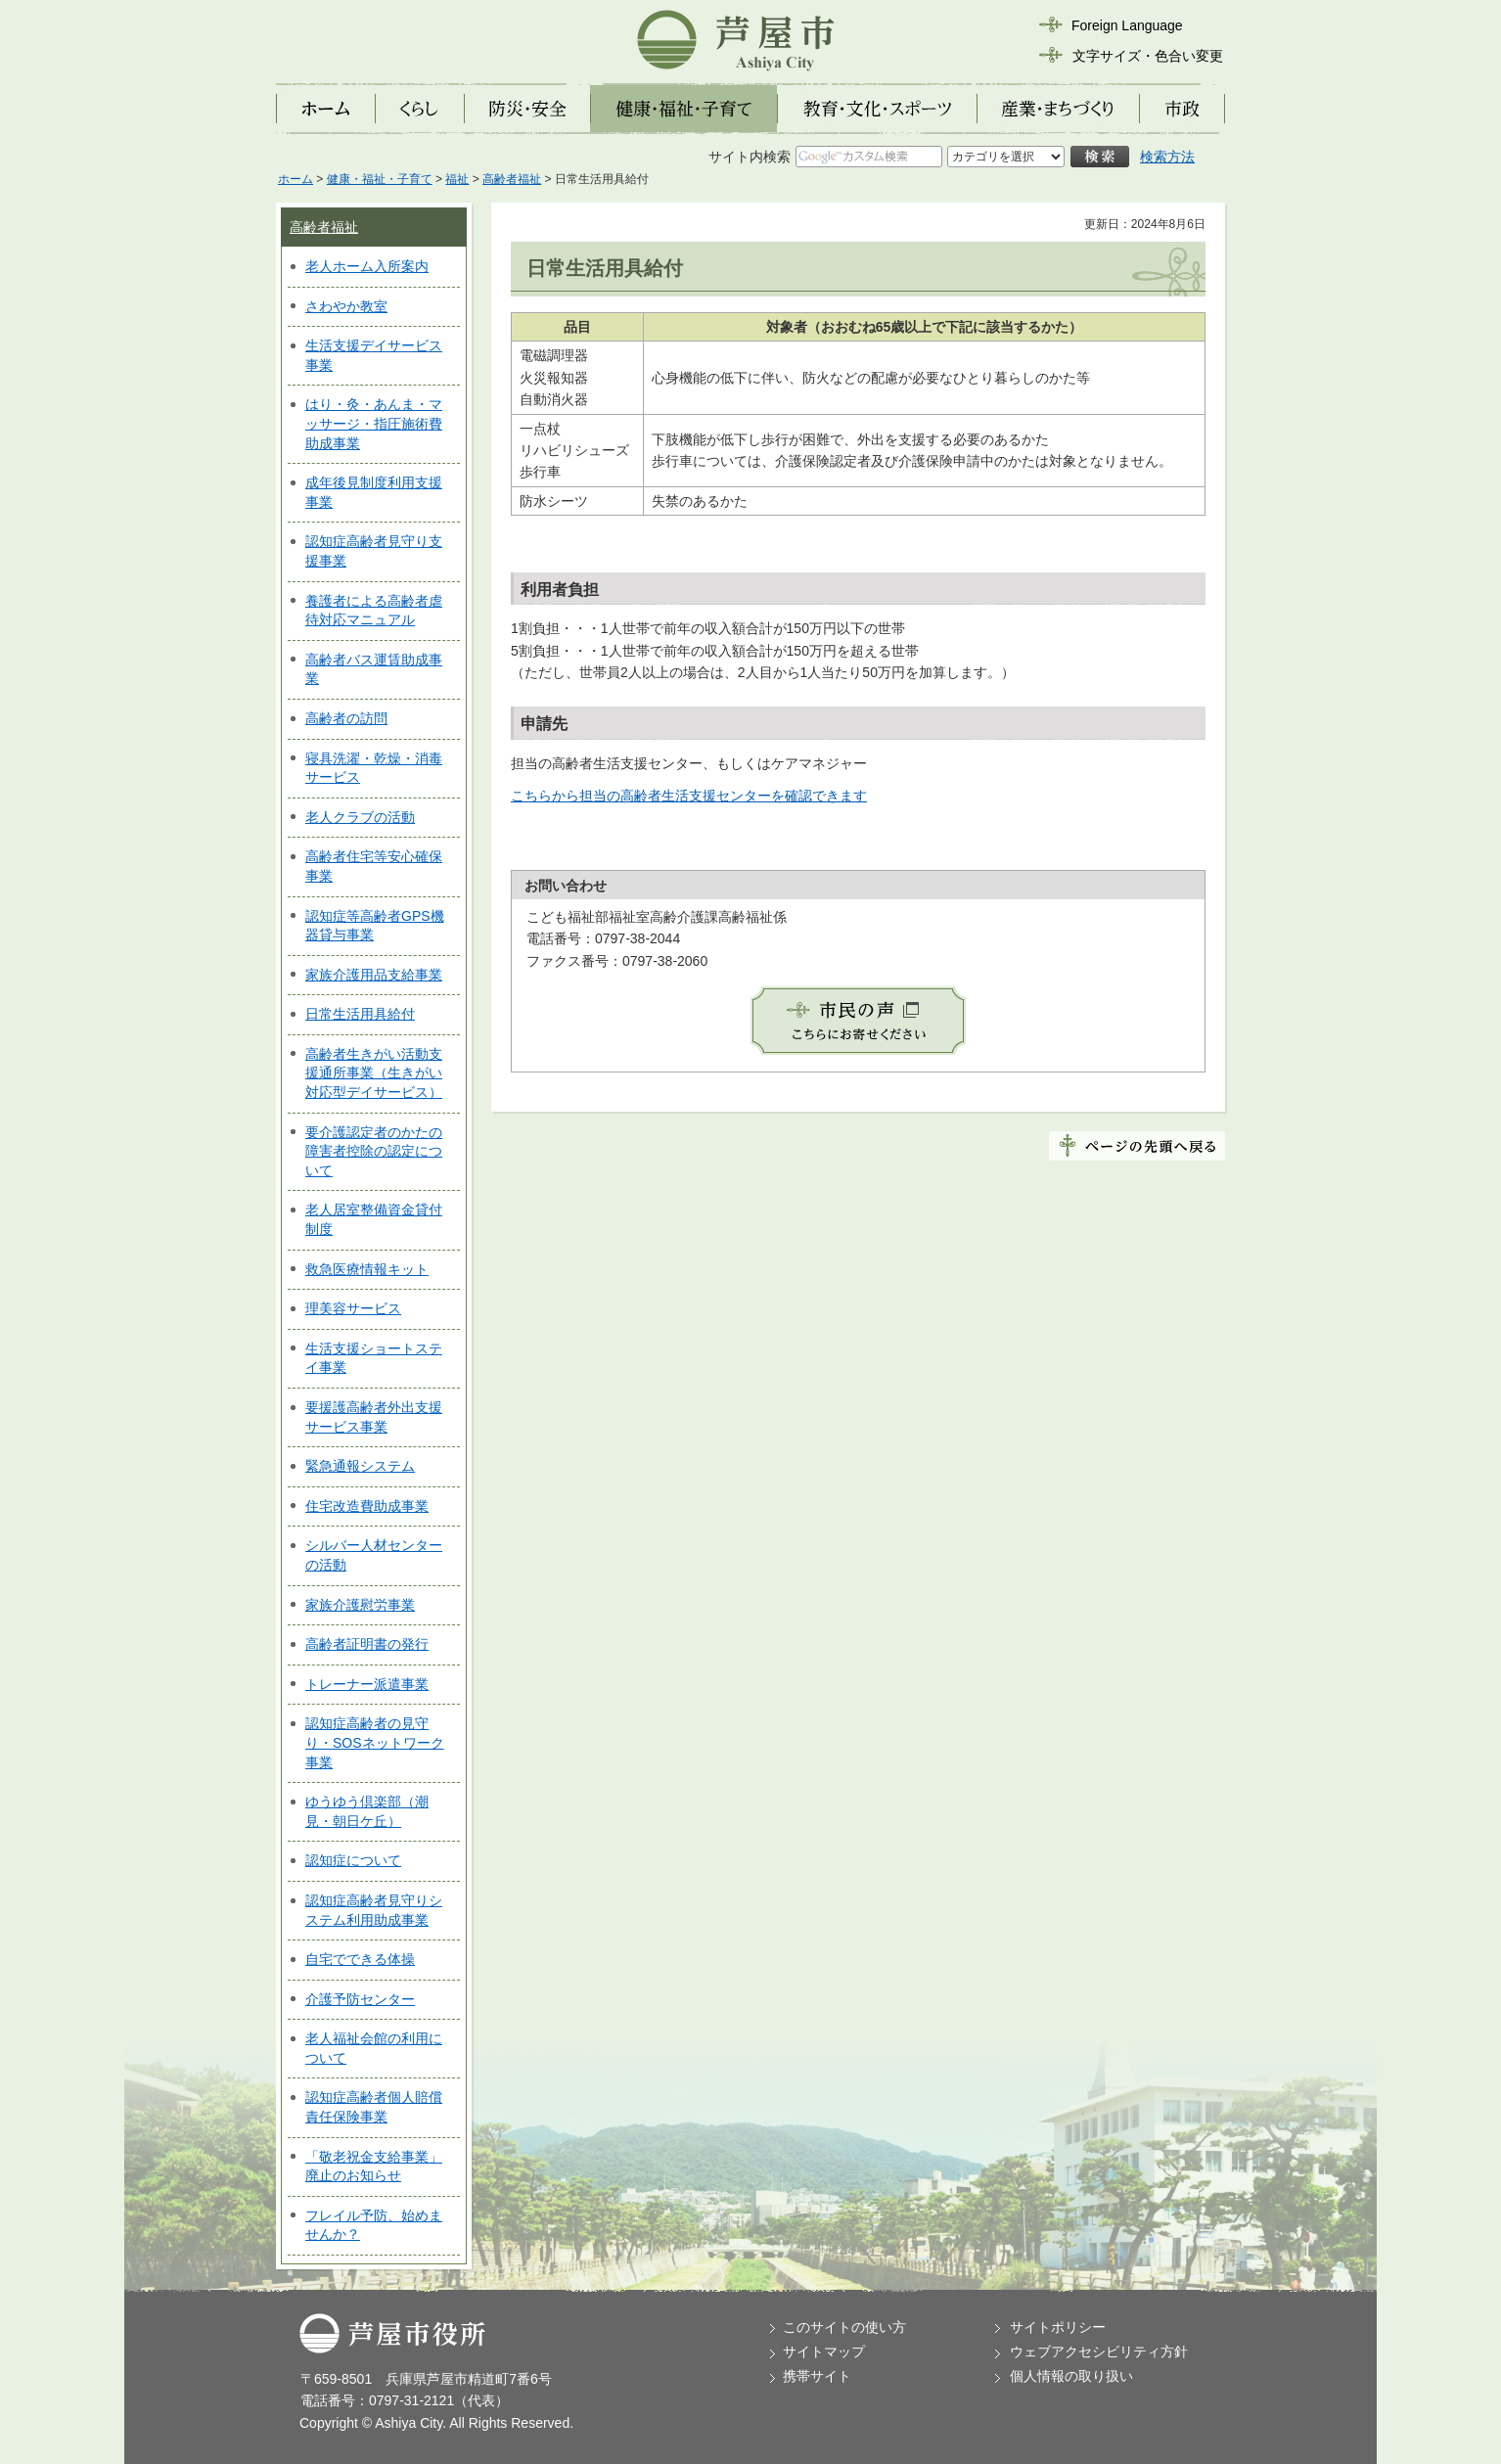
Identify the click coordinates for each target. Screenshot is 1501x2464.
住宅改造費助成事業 (367, 1506)
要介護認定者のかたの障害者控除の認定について (373, 1151)
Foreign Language (1127, 25)
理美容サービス (353, 1308)
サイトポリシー (1058, 2327)
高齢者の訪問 (346, 718)
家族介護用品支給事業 (373, 974)
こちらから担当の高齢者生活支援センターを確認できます (689, 795)
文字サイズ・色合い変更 (1147, 56)
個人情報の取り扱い (1071, 2376)
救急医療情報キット (367, 1269)
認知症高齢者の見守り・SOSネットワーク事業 (374, 1742)
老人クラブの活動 (360, 817)
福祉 (457, 179)
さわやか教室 (346, 306)
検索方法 (1167, 156)
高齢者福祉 (511, 179)
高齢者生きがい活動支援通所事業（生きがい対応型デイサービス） (373, 1073)
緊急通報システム (360, 1466)
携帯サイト (817, 2376)
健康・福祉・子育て (379, 179)
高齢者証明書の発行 (367, 1644)
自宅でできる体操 (360, 1959)
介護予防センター (360, 1999)
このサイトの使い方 (844, 2327)
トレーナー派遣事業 (367, 1684)
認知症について (353, 1860)
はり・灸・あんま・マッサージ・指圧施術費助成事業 (373, 423)
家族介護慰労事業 (360, 1605)
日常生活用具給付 (360, 1014)
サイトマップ (824, 2351)
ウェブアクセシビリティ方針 (1099, 2351)
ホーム (295, 179)
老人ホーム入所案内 (367, 266)
